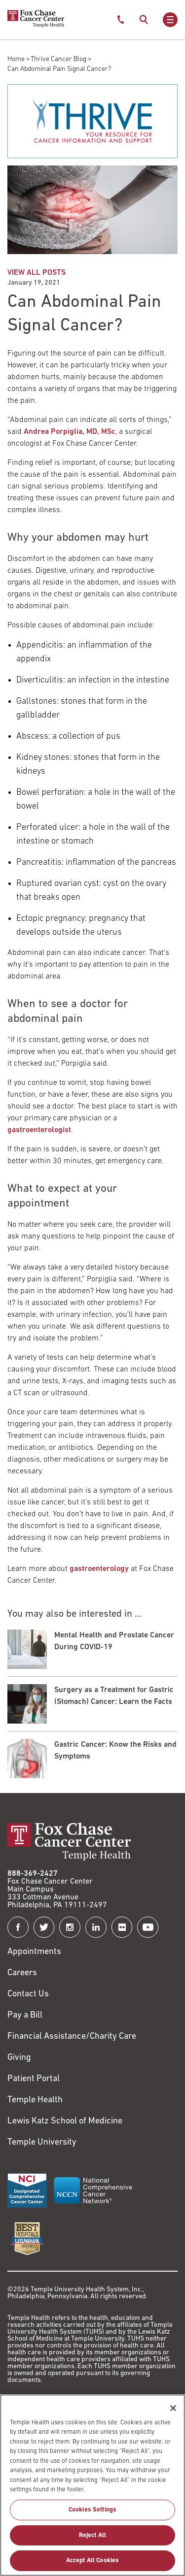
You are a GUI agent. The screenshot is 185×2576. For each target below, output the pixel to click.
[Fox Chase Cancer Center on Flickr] (122, 1927)
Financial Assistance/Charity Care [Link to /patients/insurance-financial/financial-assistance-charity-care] (71, 2036)
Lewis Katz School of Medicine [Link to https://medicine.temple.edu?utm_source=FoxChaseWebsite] (64, 2121)
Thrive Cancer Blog (58, 59)
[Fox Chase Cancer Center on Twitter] (44, 1927)
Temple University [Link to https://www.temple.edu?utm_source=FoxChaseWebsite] (41, 2142)
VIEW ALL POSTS (36, 273)
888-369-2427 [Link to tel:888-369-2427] (32, 1874)
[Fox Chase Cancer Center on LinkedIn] (96, 1927)
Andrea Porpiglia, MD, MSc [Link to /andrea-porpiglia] (69, 432)
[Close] (173, 2412)
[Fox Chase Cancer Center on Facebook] (18, 1927)
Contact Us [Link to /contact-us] (28, 1994)
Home (16, 59)
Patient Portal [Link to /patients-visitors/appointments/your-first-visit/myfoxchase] (33, 2079)
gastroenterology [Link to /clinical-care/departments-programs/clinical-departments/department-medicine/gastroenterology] (99, 1569)
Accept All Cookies (92, 2565)
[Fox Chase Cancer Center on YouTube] (147, 1927)
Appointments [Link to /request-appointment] (34, 1951)
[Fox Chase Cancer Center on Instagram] (69, 1927)
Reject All (92, 2540)
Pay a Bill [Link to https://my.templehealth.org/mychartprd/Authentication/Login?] (24, 2015)
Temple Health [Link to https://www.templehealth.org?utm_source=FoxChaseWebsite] (35, 2100)
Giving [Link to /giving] (19, 2057)
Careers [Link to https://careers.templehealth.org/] (22, 1973)
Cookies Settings (92, 2514)
